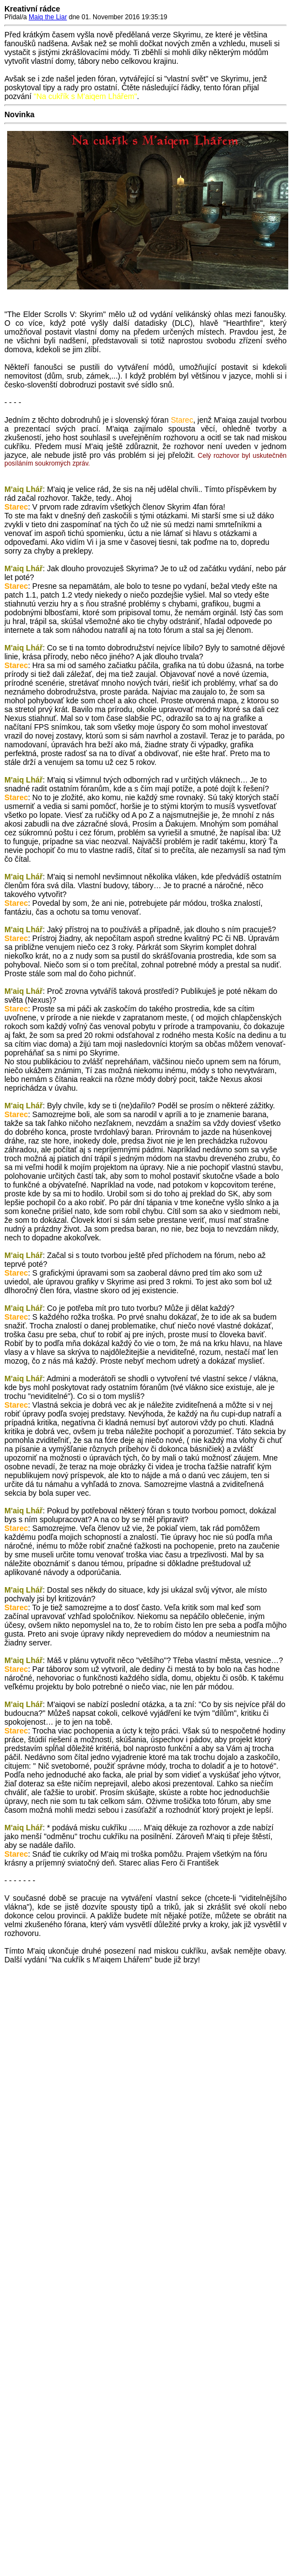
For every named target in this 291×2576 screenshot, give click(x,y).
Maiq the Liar (48, 17)
